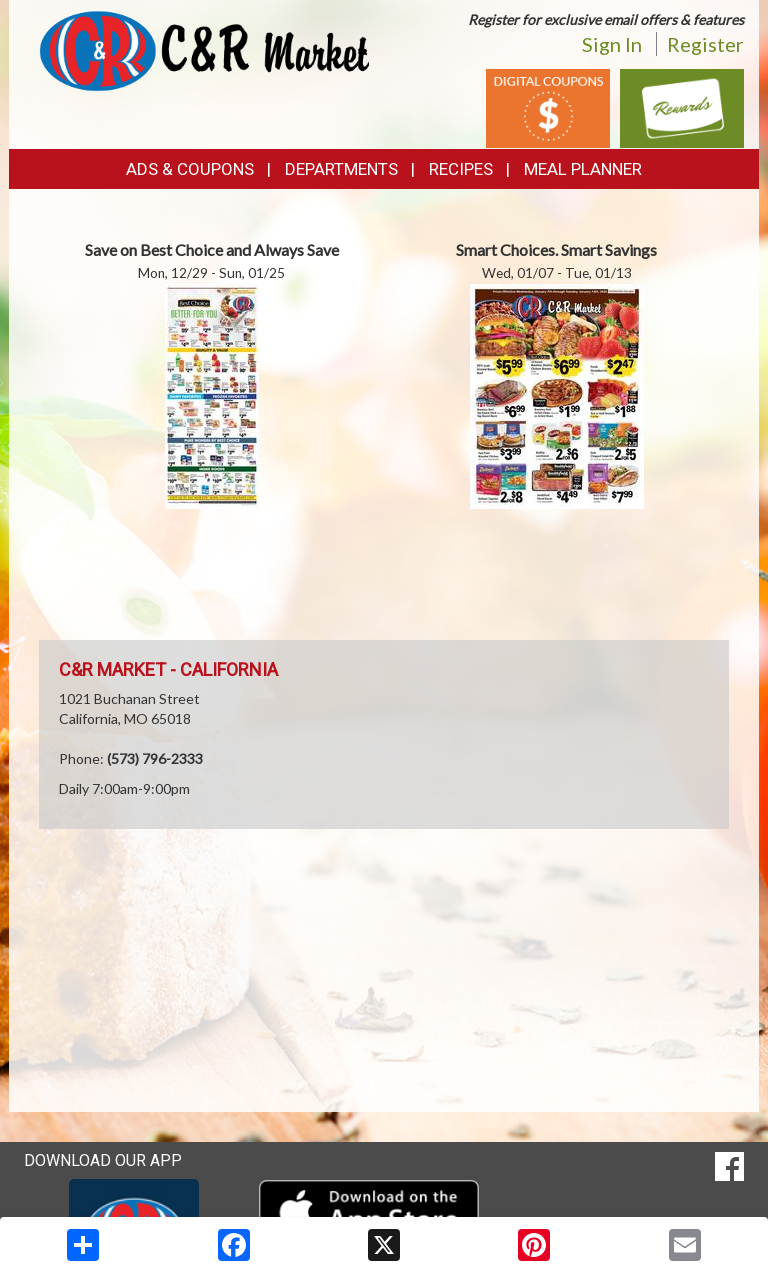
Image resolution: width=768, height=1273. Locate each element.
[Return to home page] (204, 49)
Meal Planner (583, 169)
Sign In (612, 44)
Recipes (461, 169)
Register (705, 44)
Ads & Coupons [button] (190, 169)
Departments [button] (341, 169)
